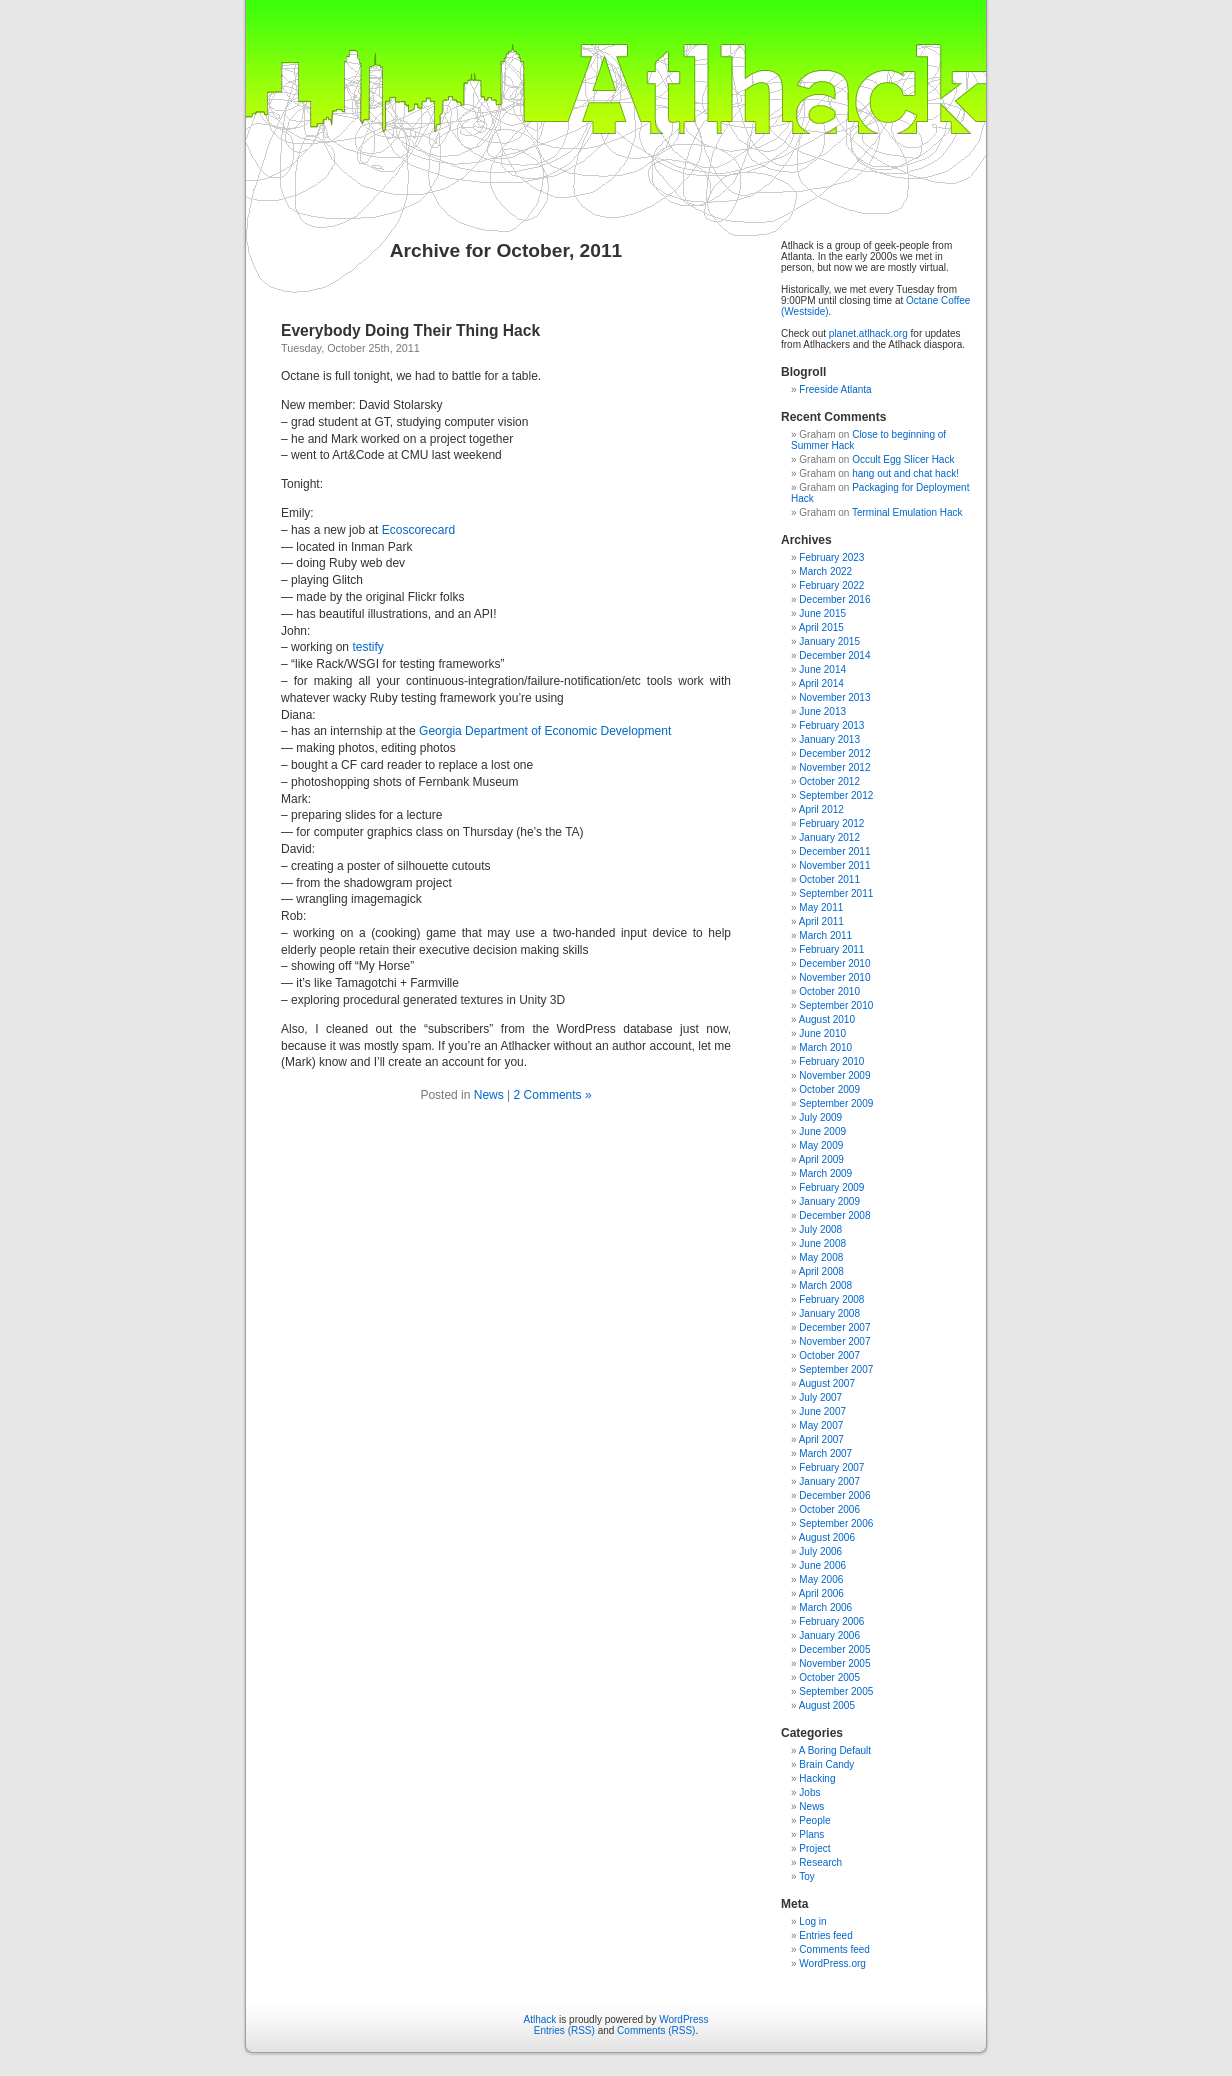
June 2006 (822, 1565)
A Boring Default (835, 1750)
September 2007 (836, 1369)
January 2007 (829, 1481)
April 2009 (821, 1159)
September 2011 (836, 893)
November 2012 (834, 767)
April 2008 (821, 1271)
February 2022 (831, 585)
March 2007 (825, 1453)
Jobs (809, 1792)
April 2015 (821, 627)
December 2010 (834, 963)
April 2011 (821, 921)
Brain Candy (826, 1764)
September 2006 (836, 1523)
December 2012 (834, 753)
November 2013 (834, 697)
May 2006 (821, 1579)
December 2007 (834, 1327)
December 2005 (834, 1649)
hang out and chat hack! (905, 473)
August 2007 (827, 1383)
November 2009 (834, 1075)
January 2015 (829, 641)
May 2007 (821, 1425)
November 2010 (834, 977)
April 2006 (821, 1593)
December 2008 (834, 1215)
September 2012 (836, 795)
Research (820, 1862)
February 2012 (831, 823)
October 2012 (829, 781)
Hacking (817, 1778)
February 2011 (831, 949)
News (489, 1095)
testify (367, 647)
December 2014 (834, 655)
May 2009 (821, 1145)
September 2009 (836, 1103)
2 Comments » (553, 1095)
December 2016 (834, 599)
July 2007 (820, 1397)
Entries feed (825, 1935)
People (814, 1820)
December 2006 (834, 1495)
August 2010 (827, 1019)
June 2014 (822, 669)
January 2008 (829, 1313)
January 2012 (829, 837)
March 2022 (825, 571)
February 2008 (831, 1299)
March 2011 (825, 935)
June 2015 (822, 613)
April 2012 (821, 809)
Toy (807, 1876)
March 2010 (825, 1047)
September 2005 (836, 1691)
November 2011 (834, 865)
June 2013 (822, 711)
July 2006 (820, 1551)
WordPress (683, 2019)
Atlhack (540, 2019)
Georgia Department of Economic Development (545, 731)
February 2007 (831, 1467)
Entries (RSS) (564, 2030)
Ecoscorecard (418, 530)
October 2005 (829, 1677)
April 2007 (821, 1439)
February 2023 (831, 557)
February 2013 (831, 725)
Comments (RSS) (656, 2030)
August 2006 (827, 1537)
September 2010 (836, 1005)
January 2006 (829, 1635)
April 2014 (821, 683)
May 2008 (821, 1257)
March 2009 (825, 1173)
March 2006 (825, 1607)
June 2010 (822, 1033)
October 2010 (829, 991)
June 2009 (822, 1131)
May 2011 (821, 907)
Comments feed (834, 1949)
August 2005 (827, 1705)
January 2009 (829, 1201)
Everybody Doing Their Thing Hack (410, 330)
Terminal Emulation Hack (907, 512)
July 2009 (820, 1117)
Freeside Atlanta (835, 389)
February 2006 (831, 1621)
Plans (811, 1834)
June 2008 (822, 1243)
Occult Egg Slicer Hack (903, 459)
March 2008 (825, 1285)
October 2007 (829, 1355)
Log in (812, 1921)
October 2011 (829, 879)
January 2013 (829, 739)
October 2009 (829, 1089)
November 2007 (834, 1341)
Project (814, 1848)
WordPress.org (832, 1963)
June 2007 (822, 1411)
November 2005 (834, 1663)
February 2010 (831, 1061)
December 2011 (834, 851)
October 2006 (829, 1509)
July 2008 (820, 1229)
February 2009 (831, 1187)
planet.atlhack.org (868, 333)
